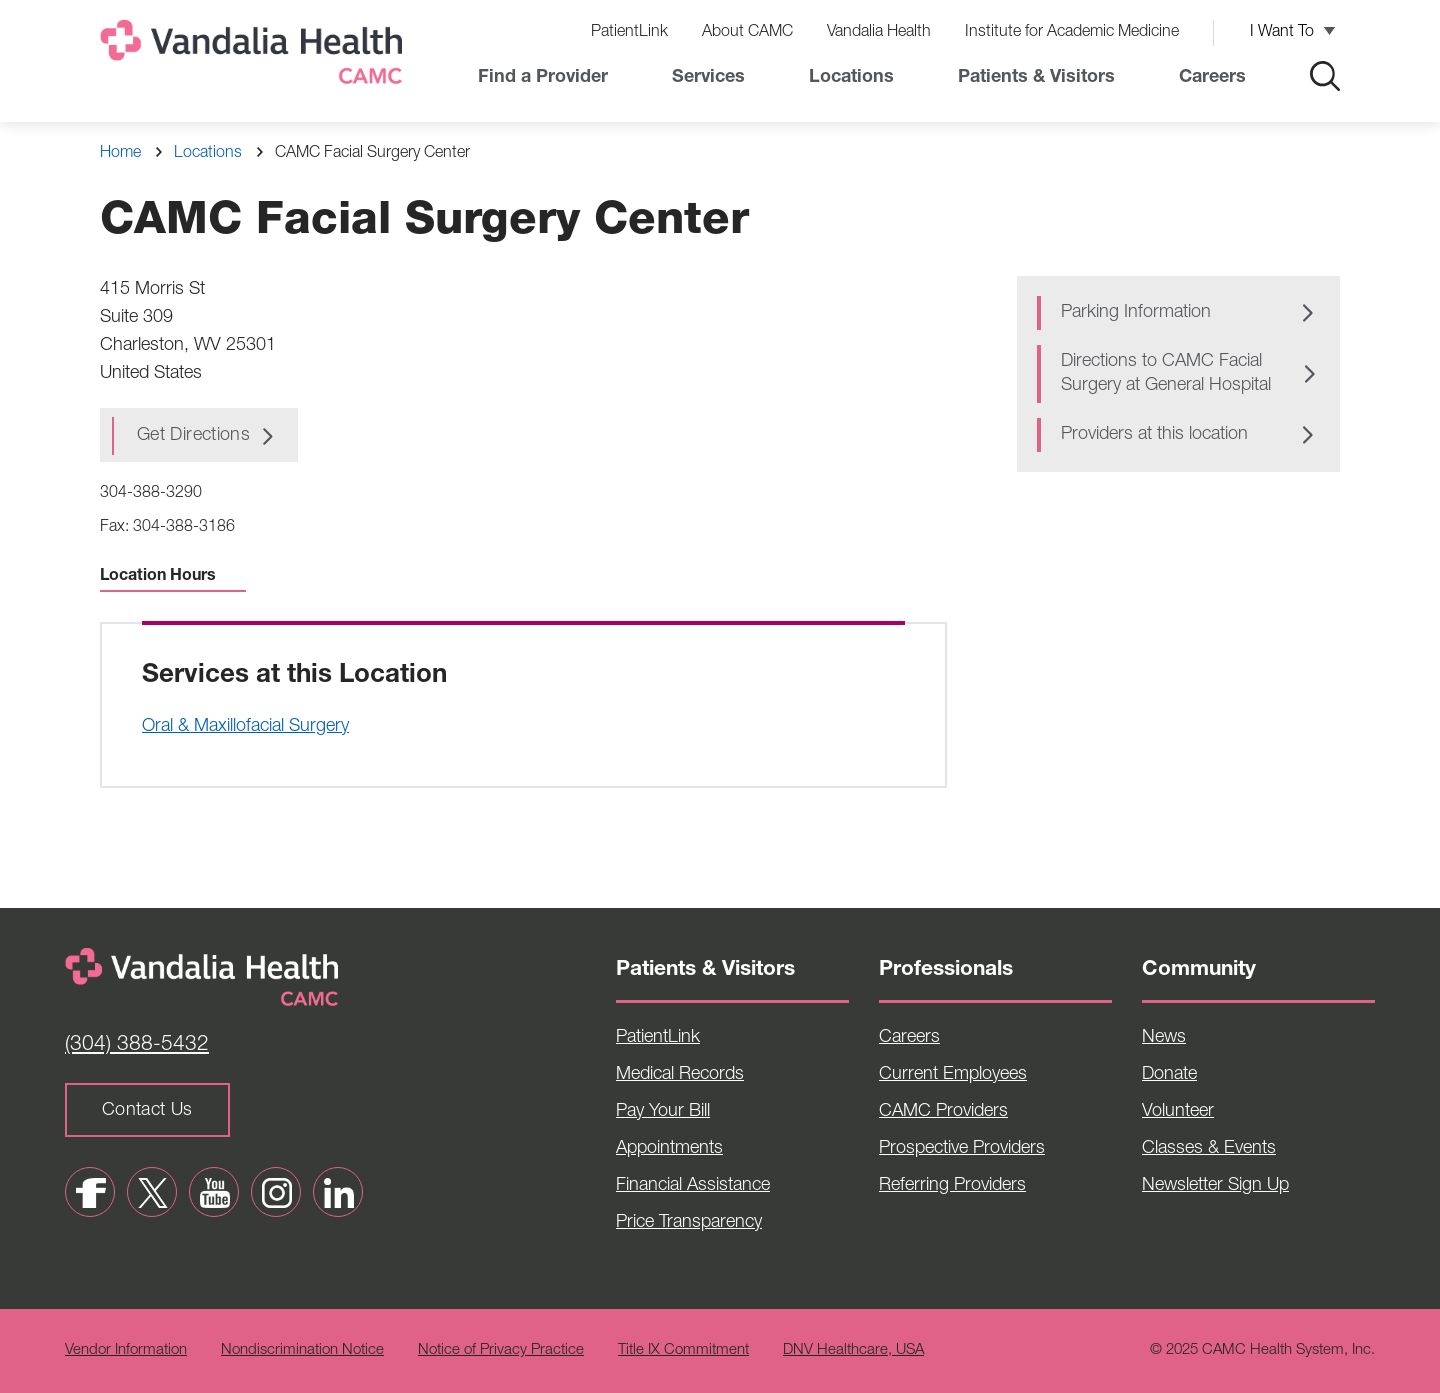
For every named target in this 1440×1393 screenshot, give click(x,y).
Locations (851, 78)
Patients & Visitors (1036, 78)
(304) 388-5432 (137, 1045)
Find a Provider (543, 78)
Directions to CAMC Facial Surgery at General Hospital (1166, 374)
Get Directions (193, 436)
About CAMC (747, 33)
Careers (1212, 78)
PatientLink (629, 33)
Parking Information (1136, 313)
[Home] (255, 56)
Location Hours (173, 577)
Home (120, 154)
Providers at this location (1154, 435)
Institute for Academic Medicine (1072, 33)
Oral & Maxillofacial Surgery (245, 727)
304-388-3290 (151, 494)
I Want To (1282, 33)
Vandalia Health (879, 33)
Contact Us (147, 1111)
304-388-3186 (184, 528)
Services (708, 78)
